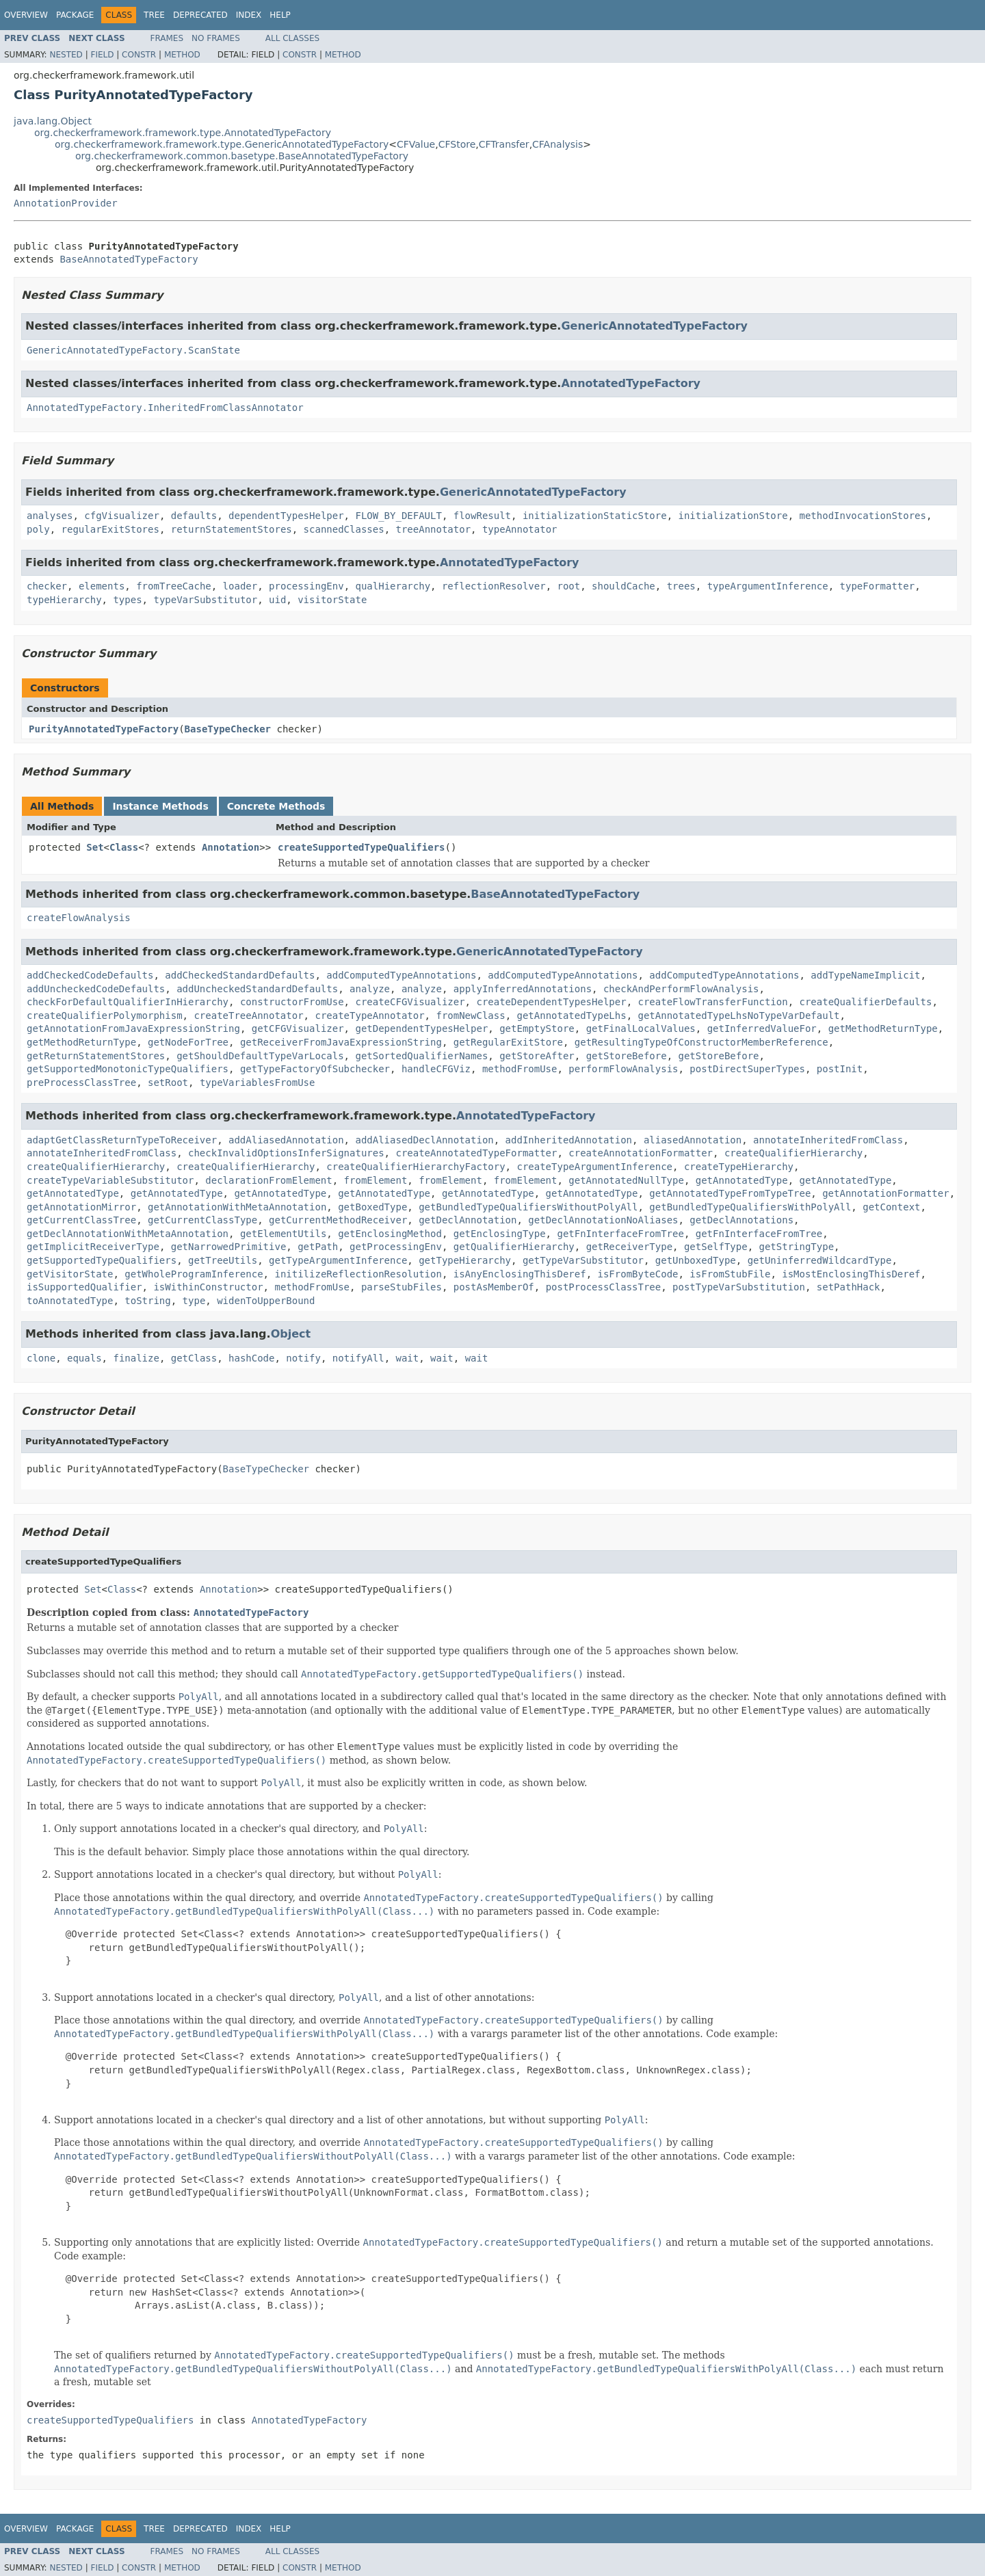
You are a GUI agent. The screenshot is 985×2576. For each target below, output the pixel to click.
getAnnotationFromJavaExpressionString (133, 1028)
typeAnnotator (519, 529)
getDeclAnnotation (467, 1219)
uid (277, 599)
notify (303, 1358)
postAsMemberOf (494, 1287)
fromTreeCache (173, 586)
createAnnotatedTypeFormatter (476, 1152)
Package (75, 15)
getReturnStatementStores (96, 1055)
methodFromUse (519, 1068)
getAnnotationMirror (81, 1206)
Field (102, 54)
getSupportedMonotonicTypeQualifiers (127, 1068)
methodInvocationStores (863, 515)
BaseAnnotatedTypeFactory (129, 259)
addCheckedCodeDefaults (90, 975)
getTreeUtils (222, 1260)
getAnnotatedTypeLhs (571, 1015)
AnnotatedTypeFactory (630, 383)
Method (182, 54)
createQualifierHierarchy (793, 1152)
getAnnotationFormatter (885, 1193)
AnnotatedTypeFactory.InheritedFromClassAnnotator (165, 407)
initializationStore (733, 515)
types (127, 599)
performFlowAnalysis (623, 1068)
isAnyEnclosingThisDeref (520, 1274)
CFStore (457, 144)
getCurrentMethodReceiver (338, 1219)
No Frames (216, 38)
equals (84, 1358)
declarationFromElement (268, 1180)
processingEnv (306, 586)
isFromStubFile (730, 1274)
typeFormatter (877, 586)
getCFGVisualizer (298, 1028)
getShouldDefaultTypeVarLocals (259, 1055)
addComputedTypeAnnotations (401, 975)
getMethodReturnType (883, 1028)
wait (407, 1358)
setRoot (168, 1082)
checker (47, 586)
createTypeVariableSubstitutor (110, 1180)
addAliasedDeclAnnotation (424, 1139)
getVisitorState (70, 1274)
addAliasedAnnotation (286, 1139)
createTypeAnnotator (369, 1015)
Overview (26, 15)
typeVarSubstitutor (205, 599)
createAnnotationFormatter (640, 1152)
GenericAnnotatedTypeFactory (654, 325)
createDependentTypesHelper (551, 1001)
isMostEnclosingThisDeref (851, 1274)
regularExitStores (110, 529)
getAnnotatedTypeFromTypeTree (730, 1193)
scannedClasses (344, 529)
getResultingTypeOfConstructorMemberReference (701, 1042)
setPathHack (848, 1287)
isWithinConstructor (208, 1287)
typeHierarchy (64, 599)
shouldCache (623, 586)
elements (101, 586)
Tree (154, 15)
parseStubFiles (401, 1287)
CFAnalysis (557, 144)
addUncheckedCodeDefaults (96, 988)
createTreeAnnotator (248, 1015)
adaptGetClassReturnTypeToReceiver (122, 1139)
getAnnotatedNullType (626, 1180)
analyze (370, 988)
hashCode (251, 1358)
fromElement (376, 1180)
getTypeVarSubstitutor (583, 1260)
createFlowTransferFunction (712, 1001)
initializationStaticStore (595, 515)
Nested (65, 54)
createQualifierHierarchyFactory (415, 1166)
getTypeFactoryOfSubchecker (315, 1068)
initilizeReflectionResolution (357, 1274)
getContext (891, 1206)
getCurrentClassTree (81, 1219)
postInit (840, 1068)
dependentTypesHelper (286, 515)
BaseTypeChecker (228, 728)
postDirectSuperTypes (747, 1068)
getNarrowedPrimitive (229, 1246)
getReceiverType (629, 1246)
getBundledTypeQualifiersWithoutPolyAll (528, 1206)
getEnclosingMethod (390, 1233)
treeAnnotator (433, 529)
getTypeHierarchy (465, 1260)
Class (123, 847)
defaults (194, 515)
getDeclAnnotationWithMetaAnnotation (127, 1233)
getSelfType (716, 1246)
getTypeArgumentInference (338, 1260)
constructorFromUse (292, 1001)
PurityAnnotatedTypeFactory (104, 728)
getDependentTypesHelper (421, 1028)
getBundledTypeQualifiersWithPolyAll (750, 1206)
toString (147, 1300)
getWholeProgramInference (193, 1274)
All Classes (292, 38)
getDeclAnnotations (741, 1219)
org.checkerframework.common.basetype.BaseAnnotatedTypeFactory (241, 155)
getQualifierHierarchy (514, 1246)
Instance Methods (160, 806)
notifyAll (358, 1358)
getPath (318, 1246)
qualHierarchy (392, 586)
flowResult (482, 515)
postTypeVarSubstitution (738, 1287)
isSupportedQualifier (84, 1287)
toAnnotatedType (70, 1300)
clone (41, 1358)
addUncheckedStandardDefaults (257, 988)
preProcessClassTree (81, 1082)
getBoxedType (372, 1206)
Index (249, 15)
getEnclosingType (500, 1233)
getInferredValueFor (762, 1028)
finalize (136, 1358)
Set (94, 847)
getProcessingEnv (396, 1246)
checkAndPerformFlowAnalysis (681, 988)
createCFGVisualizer (409, 1001)
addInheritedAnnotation (568, 1139)
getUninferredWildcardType (820, 1260)
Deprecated (200, 15)
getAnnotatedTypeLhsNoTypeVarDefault (739, 1015)
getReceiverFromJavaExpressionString (341, 1042)
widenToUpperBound (266, 1300)
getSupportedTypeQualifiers (101, 1260)
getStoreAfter (537, 1055)
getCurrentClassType (202, 1219)
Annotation (230, 847)
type (194, 1300)
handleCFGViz (436, 1068)
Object (291, 1333)
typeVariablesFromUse (257, 1082)
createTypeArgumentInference (594, 1166)
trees (681, 586)
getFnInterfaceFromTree (620, 1233)
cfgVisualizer (121, 515)
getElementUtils (283, 1233)
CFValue (416, 144)
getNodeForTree (188, 1042)
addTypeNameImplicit (865, 975)
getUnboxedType (695, 1260)
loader (240, 586)
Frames (167, 38)
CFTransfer (504, 144)
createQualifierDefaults (866, 1001)
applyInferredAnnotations (523, 988)
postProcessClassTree (603, 1287)
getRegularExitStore (508, 1042)
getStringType (797, 1246)
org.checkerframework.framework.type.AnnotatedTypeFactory (182, 132)
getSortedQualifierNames (421, 1055)
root (569, 586)
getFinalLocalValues (641, 1028)
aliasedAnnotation (692, 1139)
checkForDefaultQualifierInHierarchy (127, 1001)
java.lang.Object (53, 121)
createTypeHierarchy (738, 1166)
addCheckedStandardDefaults (240, 975)
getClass (194, 1358)
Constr (139, 54)
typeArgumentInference (767, 586)
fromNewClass (470, 1015)
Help (280, 15)
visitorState (332, 599)
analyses (50, 515)
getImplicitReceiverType (93, 1246)
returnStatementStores (231, 529)
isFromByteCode (637, 1274)
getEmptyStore (537, 1028)
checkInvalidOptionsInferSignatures (286, 1152)
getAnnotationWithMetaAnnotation (237, 1206)
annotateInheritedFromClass (828, 1139)
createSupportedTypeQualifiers (361, 847)
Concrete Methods (276, 806)
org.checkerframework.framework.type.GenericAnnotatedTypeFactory (222, 144)
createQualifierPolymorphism (105, 1015)
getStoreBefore (626, 1055)
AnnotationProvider (66, 203)
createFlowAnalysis (79, 917)
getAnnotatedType (742, 1180)
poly (38, 529)
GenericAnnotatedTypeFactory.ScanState (133, 350)
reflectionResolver (494, 586)
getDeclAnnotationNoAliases (603, 1219)
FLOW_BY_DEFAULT (398, 515)
